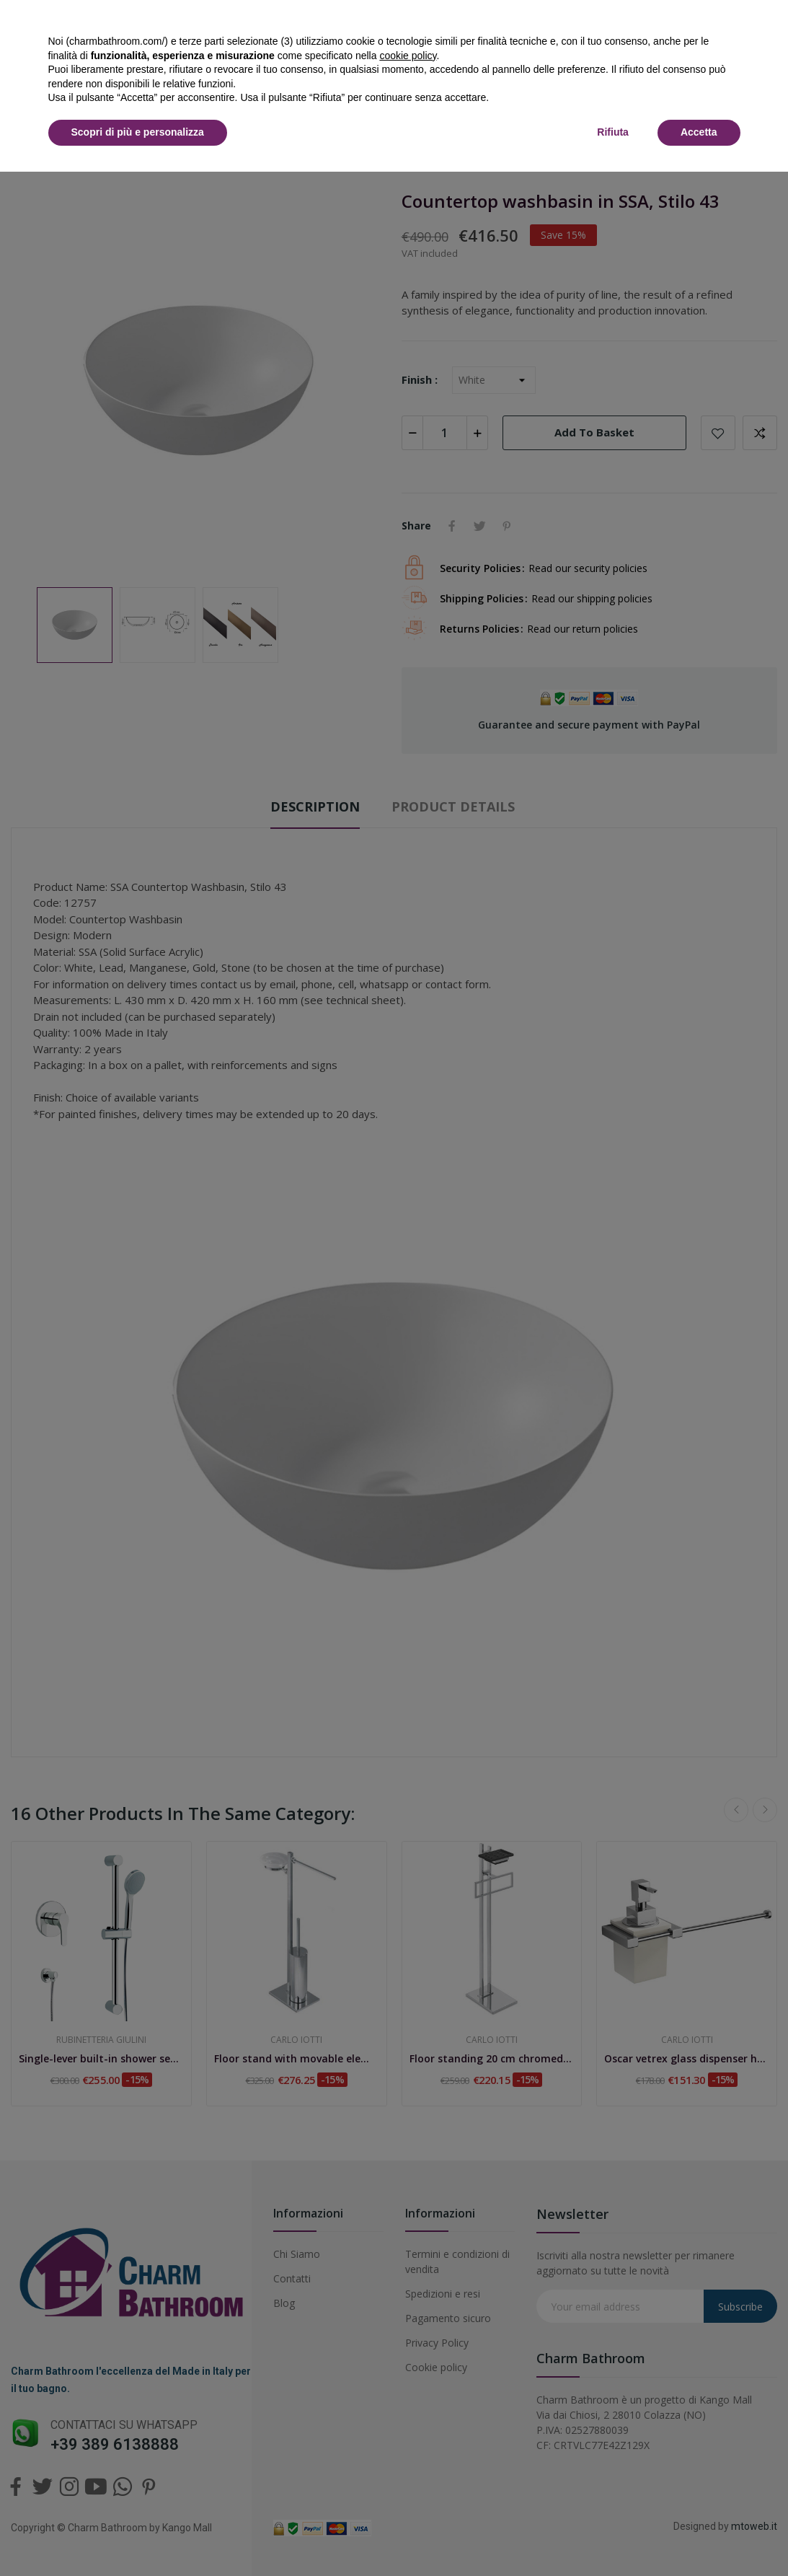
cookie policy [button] (407, 55)
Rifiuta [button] (613, 132)
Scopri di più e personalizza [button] (137, 132)
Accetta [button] (699, 132)
